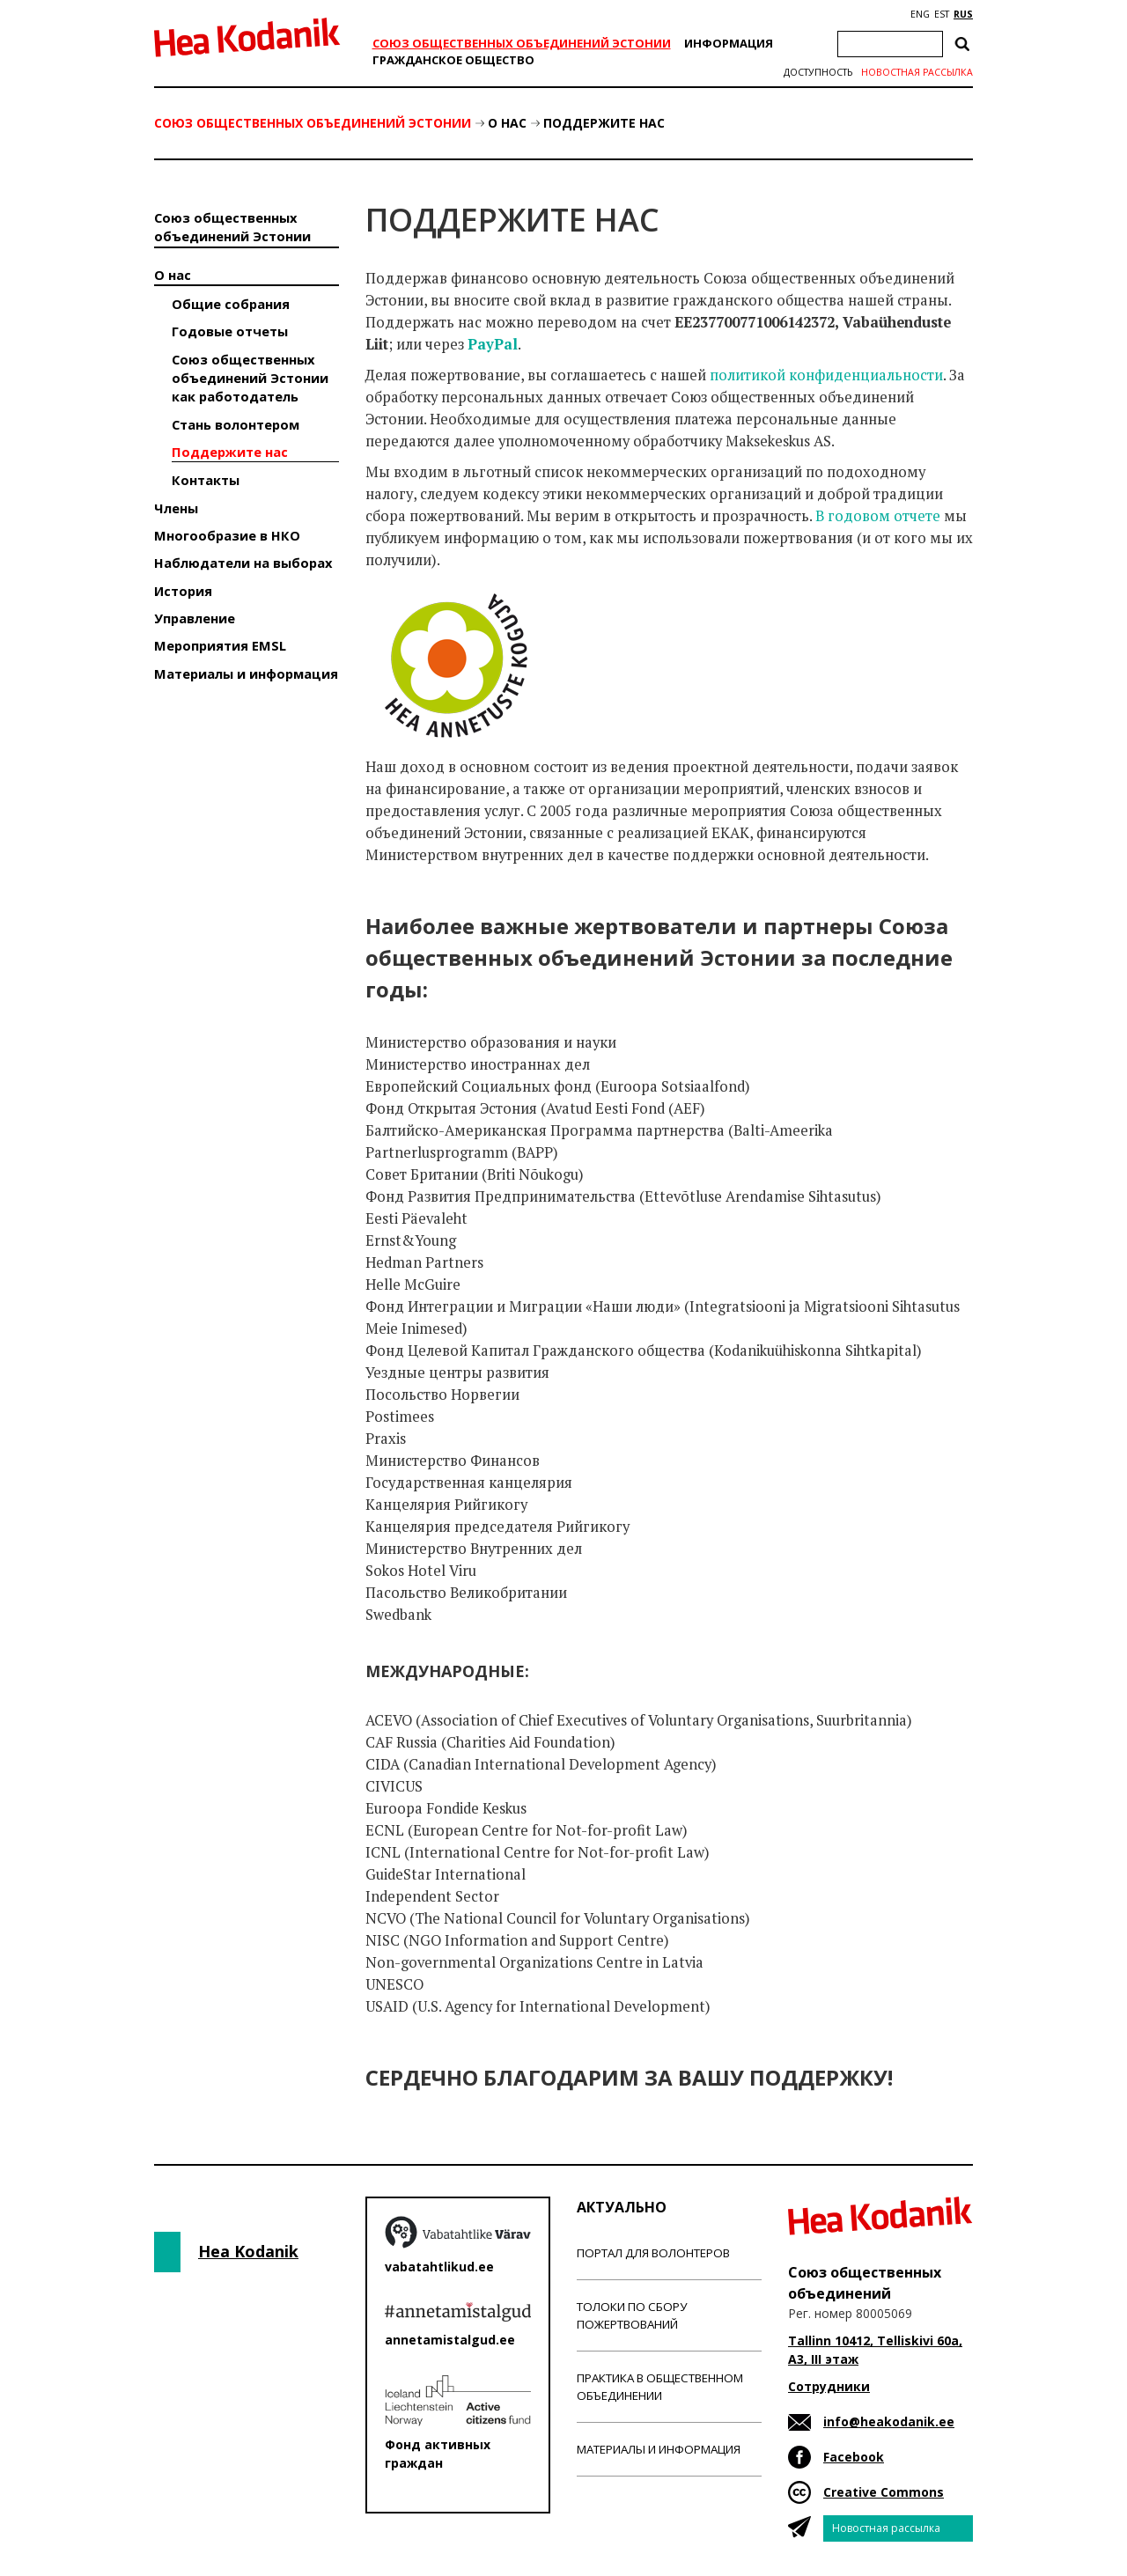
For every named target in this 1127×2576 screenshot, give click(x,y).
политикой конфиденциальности (826, 375)
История (183, 591)
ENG (920, 14)
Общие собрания (231, 304)
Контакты (205, 480)
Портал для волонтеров (653, 2253)
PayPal (493, 344)
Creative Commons (883, 2492)
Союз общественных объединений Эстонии (521, 43)
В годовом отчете (877, 516)
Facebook (853, 2456)
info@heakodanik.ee (888, 2421)
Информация (728, 43)
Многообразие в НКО (227, 535)
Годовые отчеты (230, 331)
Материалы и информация (246, 673)
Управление (194, 618)
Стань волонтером (235, 424)
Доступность (818, 72)
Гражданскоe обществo (453, 60)
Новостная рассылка (917, 72)
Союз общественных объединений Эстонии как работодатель (250, 378)
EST (941, 14)
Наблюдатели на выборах (243, 562)
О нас (507, 122)
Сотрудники (829, 2386)
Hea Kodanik (248, 2251)
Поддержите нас (604, 122)
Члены (176, 508)
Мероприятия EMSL (220, 645)
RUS (963, 14)
